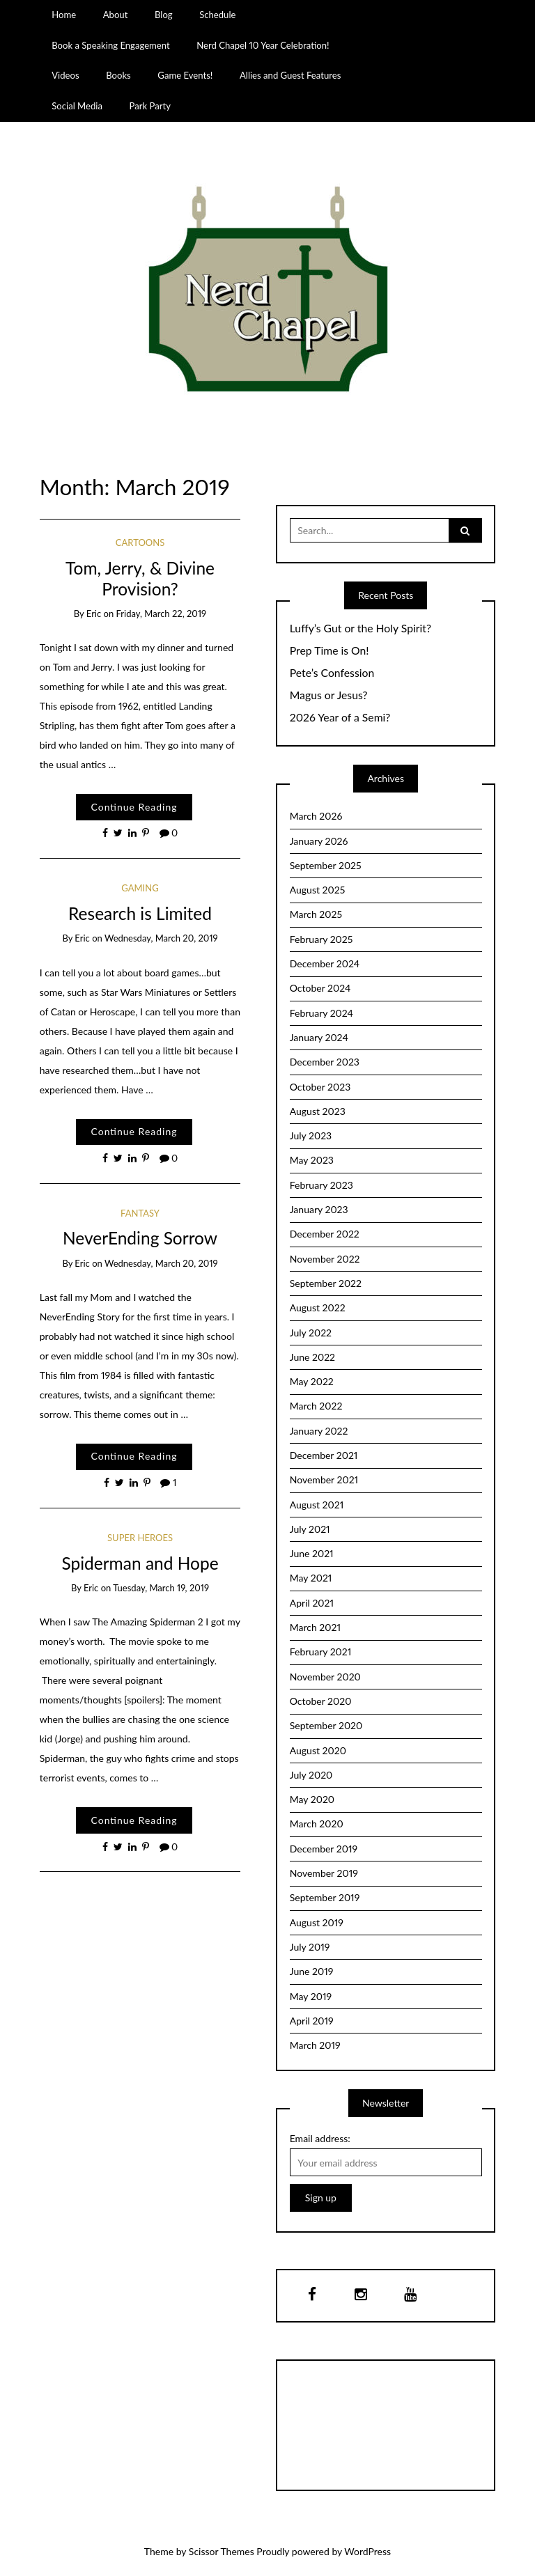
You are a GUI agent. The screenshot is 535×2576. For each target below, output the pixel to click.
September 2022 (326, 1283)
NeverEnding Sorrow (140, 1238)
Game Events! (184, 75)
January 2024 (319, 1037)
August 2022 (318, 1307)
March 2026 (316, 816)
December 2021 (324, 1455)
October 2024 (320, 988)
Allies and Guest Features (290, 75)
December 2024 (324, 963)
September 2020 (326, 1725)
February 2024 (321, 1013)
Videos (65, 75)
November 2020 (325, 1677)
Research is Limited (140, 913)
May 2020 (312, 1799)
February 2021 (321, 1651)
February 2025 (321, 939)
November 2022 (325, 1259)
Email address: (320, 2138)
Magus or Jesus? (329, 695)
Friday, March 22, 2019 (161, 613)
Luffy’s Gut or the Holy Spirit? (360, 628)
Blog (164, 14)
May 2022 (312, 1381)
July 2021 (310, 1529)
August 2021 (316, 1505)
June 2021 (312, 1553)
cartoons (140, 542)
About (115, 14)
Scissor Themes (221, 2551)
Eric (93, 613)
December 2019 (323, 1849)
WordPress (367, 2551)
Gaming (139, 887)
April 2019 (312, 2021)
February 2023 (321, 1185)
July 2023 (311, 1135)
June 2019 (312, 1971)
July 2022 (311, 1332)
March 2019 (315, 2045)
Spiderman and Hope (139, 1563)
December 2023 (324, 1062)
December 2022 (324, 1234)
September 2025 (326, 865)
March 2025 (316, 914)
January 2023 (319, 1209)
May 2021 (311, 1578)
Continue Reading (134, 807)
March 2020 (316, 1823)
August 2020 (318, 1750)
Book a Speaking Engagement (110, 45)
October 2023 (320, 1087)
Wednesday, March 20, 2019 (161, 938)
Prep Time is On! (329, 650)
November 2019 (324, 1873)
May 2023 (312, 1160)
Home (64, 14)
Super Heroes (140, 1537)
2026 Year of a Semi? (340, 717)
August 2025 (318, 890)
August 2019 (316, 1922)
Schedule (217, 14)
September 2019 (325, 1897)
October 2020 (321, 1701)
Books (118, 75)
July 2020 (311, 1775)
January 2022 (319, 1431)
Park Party (150, 105)
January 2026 (319, 841)
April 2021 (312, 1603)
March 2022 (316, 1406)
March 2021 (315, 1627)
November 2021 (324, 1479)
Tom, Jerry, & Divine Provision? (140, 578)
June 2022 (312, 1357)
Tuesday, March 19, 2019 (161, 1587)
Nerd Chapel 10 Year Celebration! (262, 45)
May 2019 (311, 1996)
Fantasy (140, 1213)
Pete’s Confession (332, 672)
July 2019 (310, 1947)
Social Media (77, 105)
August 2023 (318, 1111)
